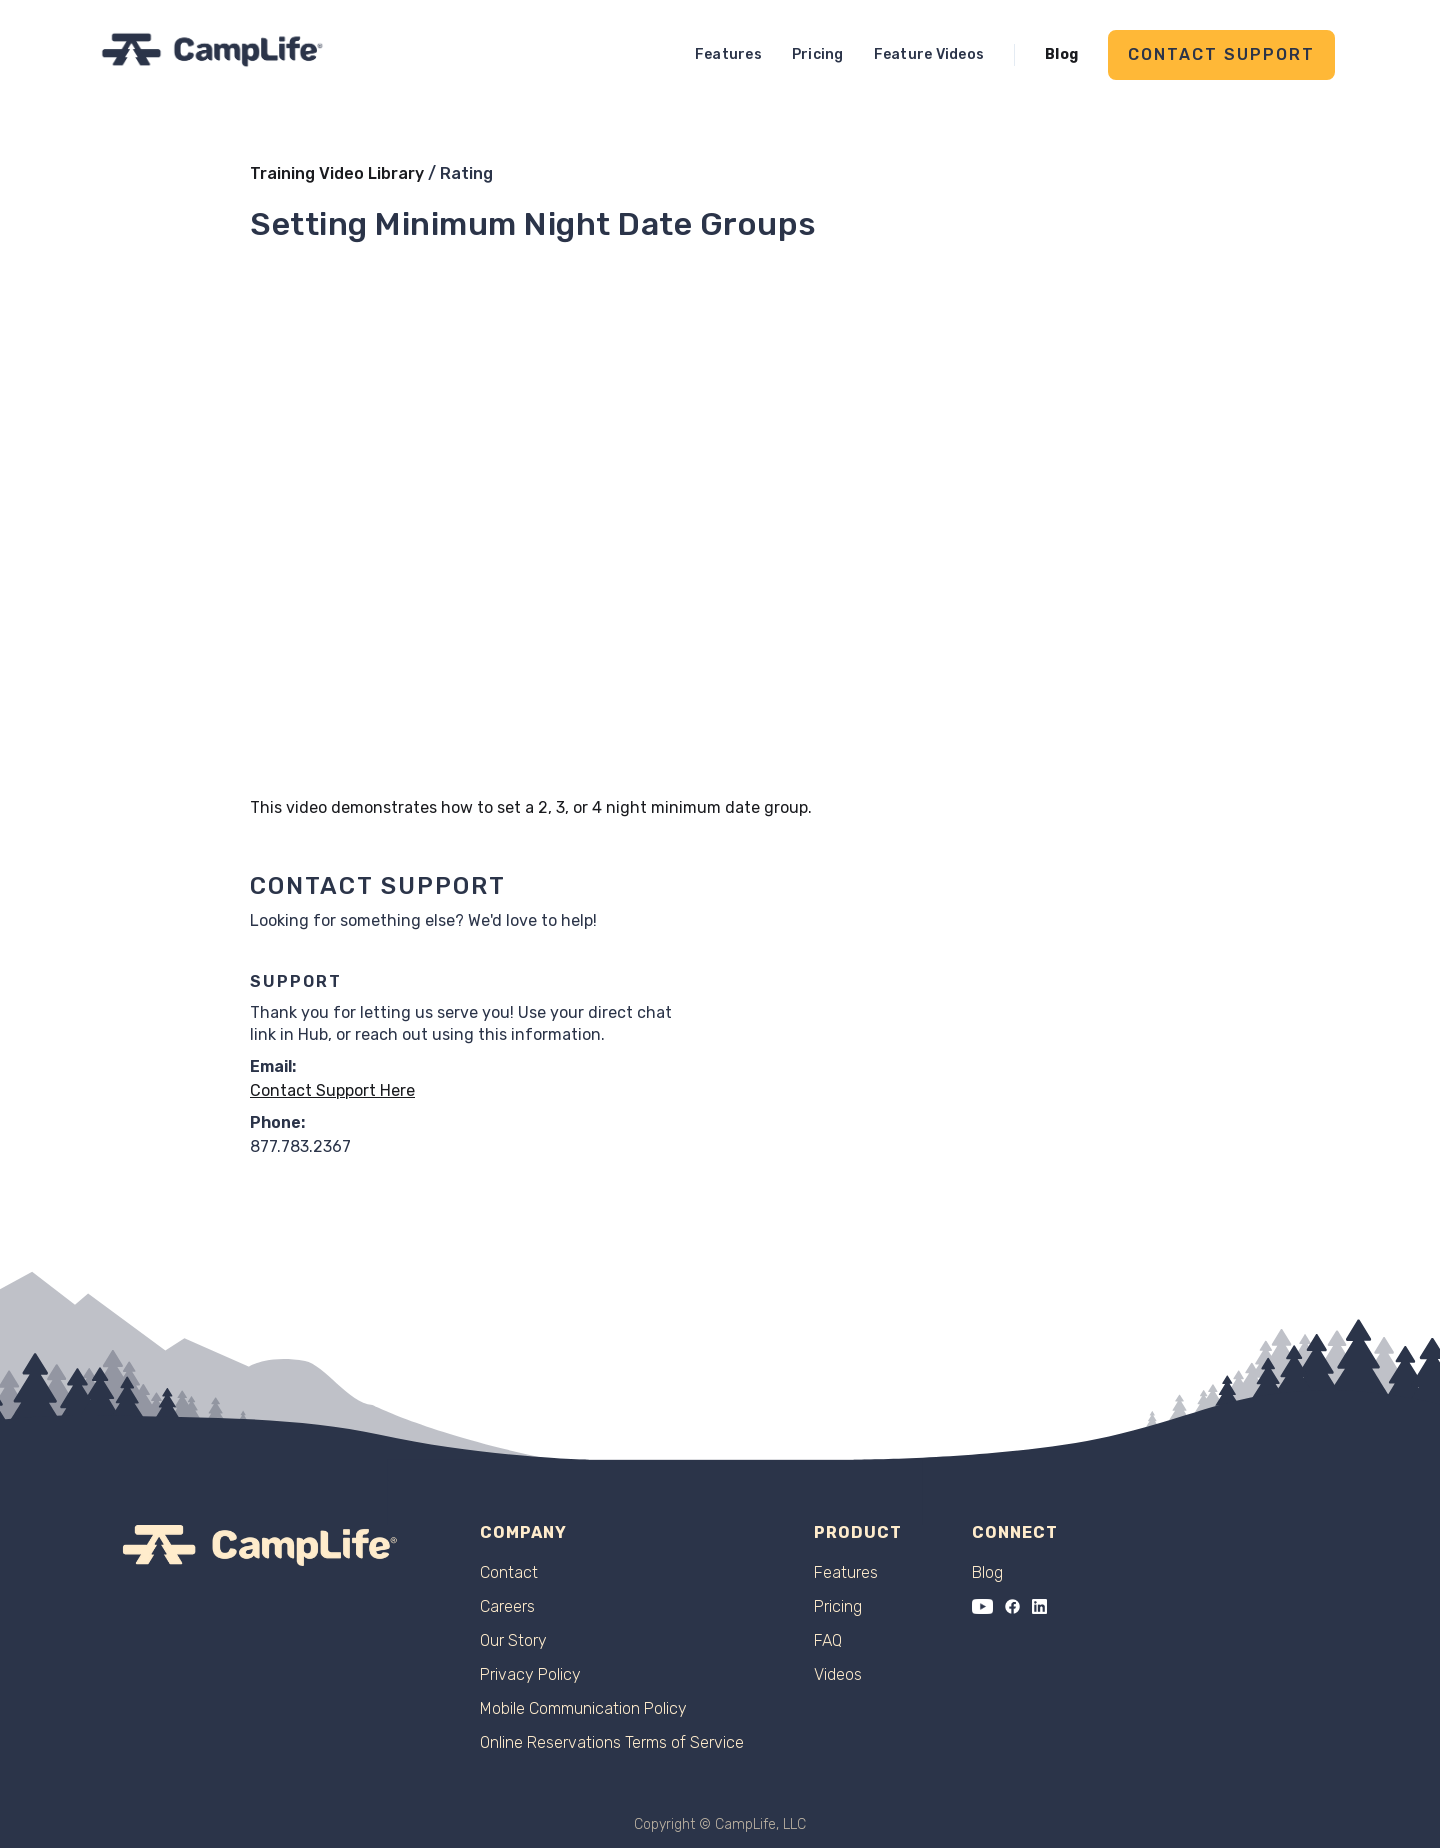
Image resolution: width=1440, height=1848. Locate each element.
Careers (507, 1607)
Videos (838, 1675)
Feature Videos (929, 54)
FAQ (828, 1641)
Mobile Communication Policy (583, 1709)
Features (728, 54)
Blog (1061, 54)
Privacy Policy (530, 1675)
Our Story (513, 1641)
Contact (509, 1573)
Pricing (818, 54)
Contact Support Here (332, 1090)
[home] (212, 49)
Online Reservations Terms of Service (612, 1743)
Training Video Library (337, 173)
